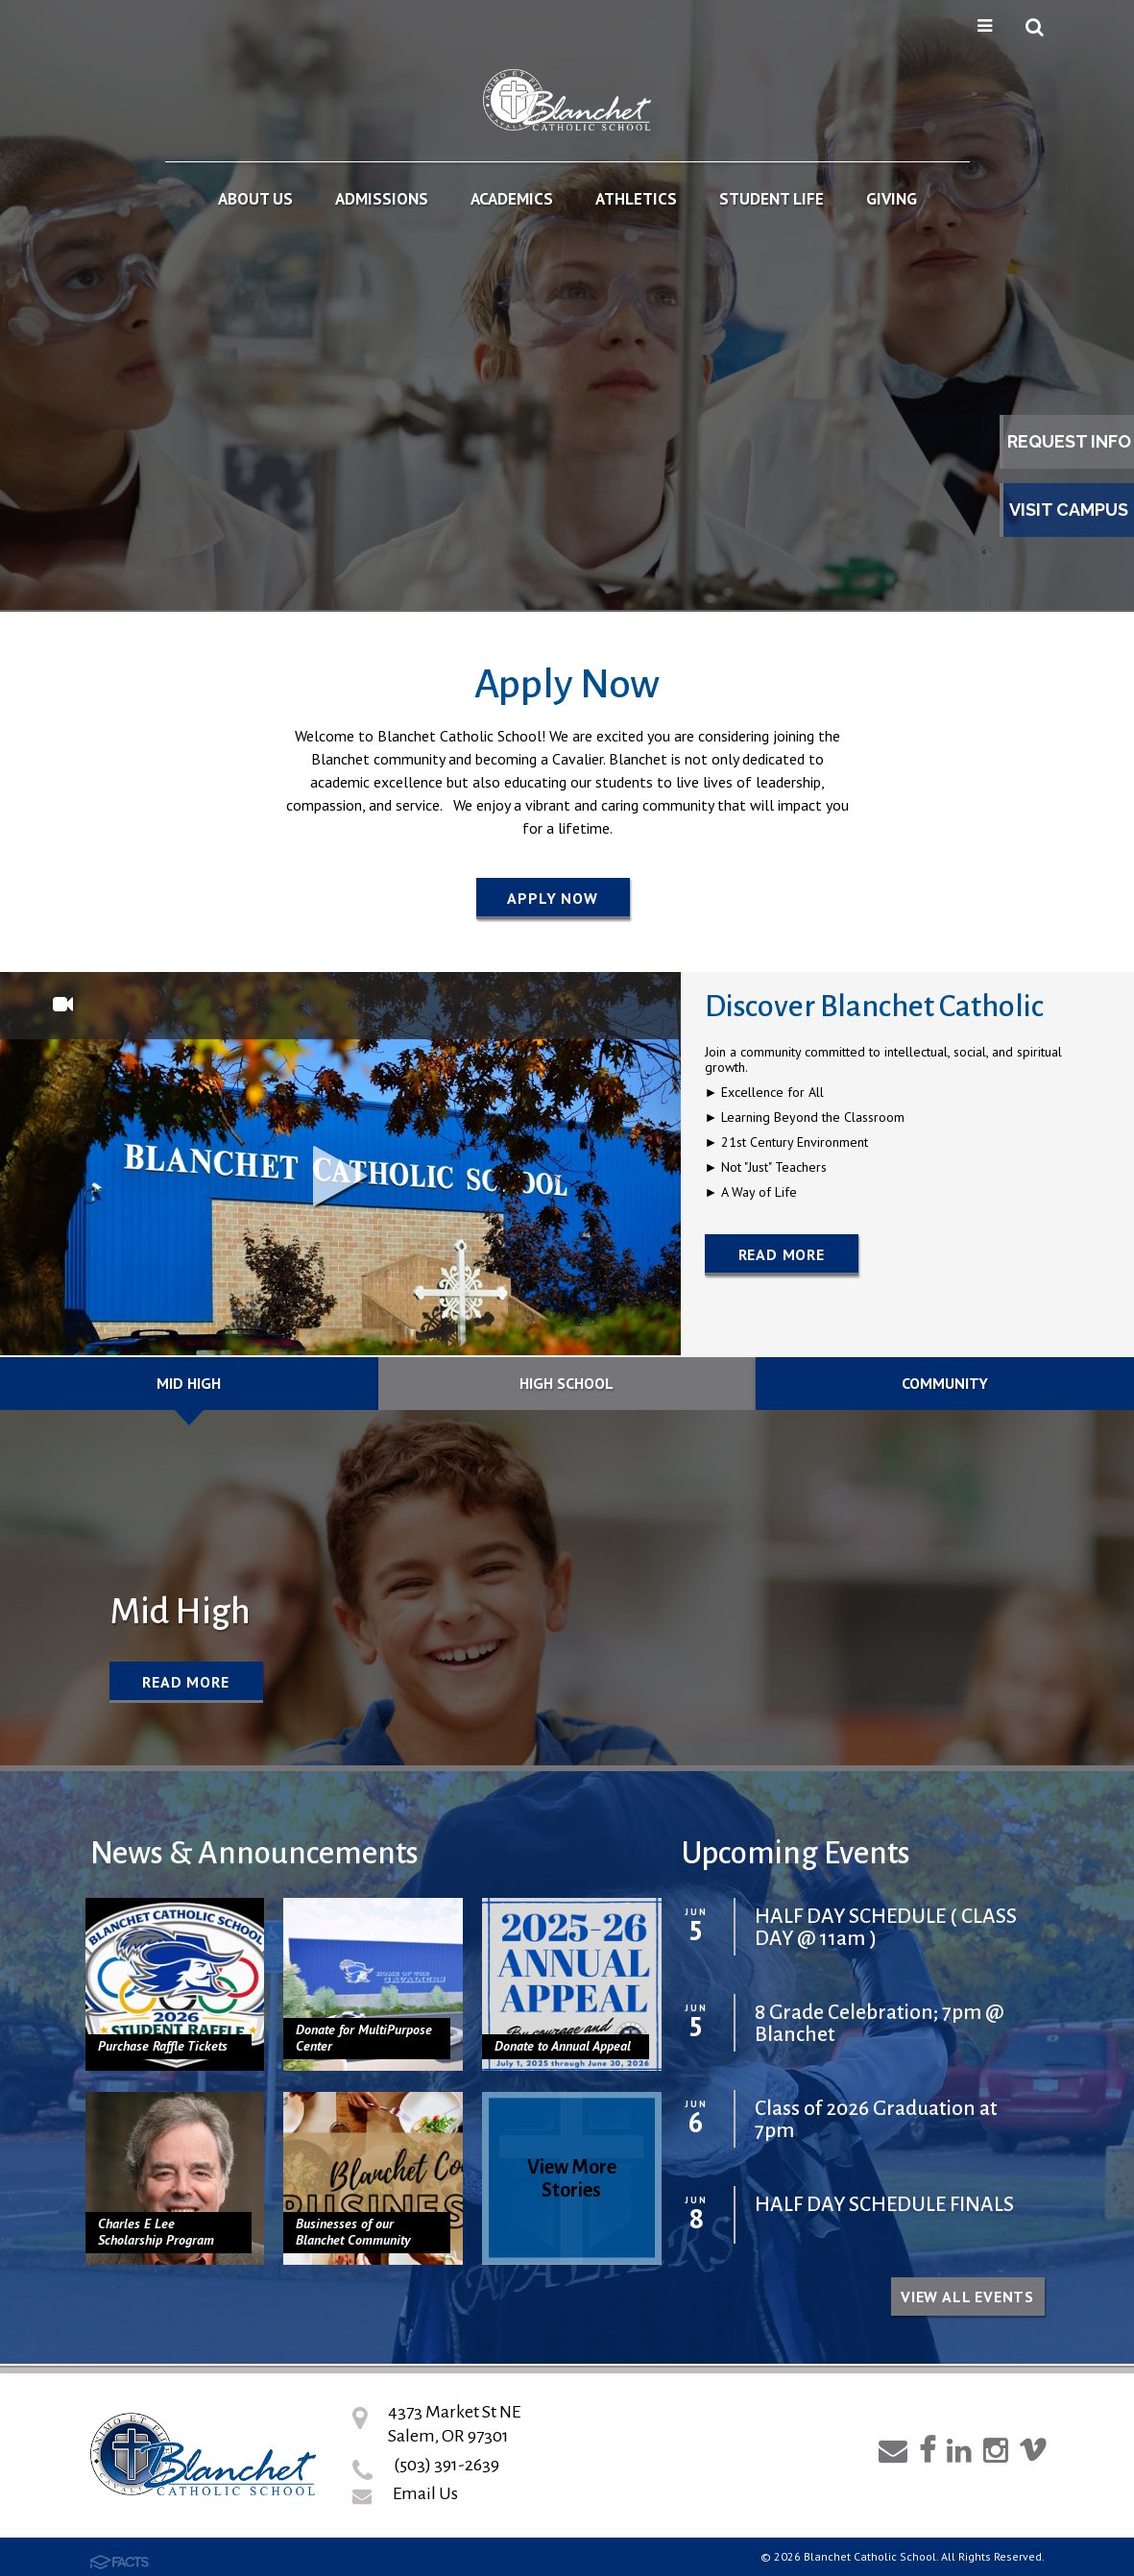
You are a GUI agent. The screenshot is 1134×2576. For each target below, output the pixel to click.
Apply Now (552, 898)
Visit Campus (1068, 509)
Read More (781, 1254)
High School (566, 1383)
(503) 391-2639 (446, 2464)
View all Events (967, 2296)
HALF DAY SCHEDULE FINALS (884, 2205)
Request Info (1069, 441)
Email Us (425, 2493)
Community (945, 1383)
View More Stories (571, 2178)
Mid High (189, 1383)
